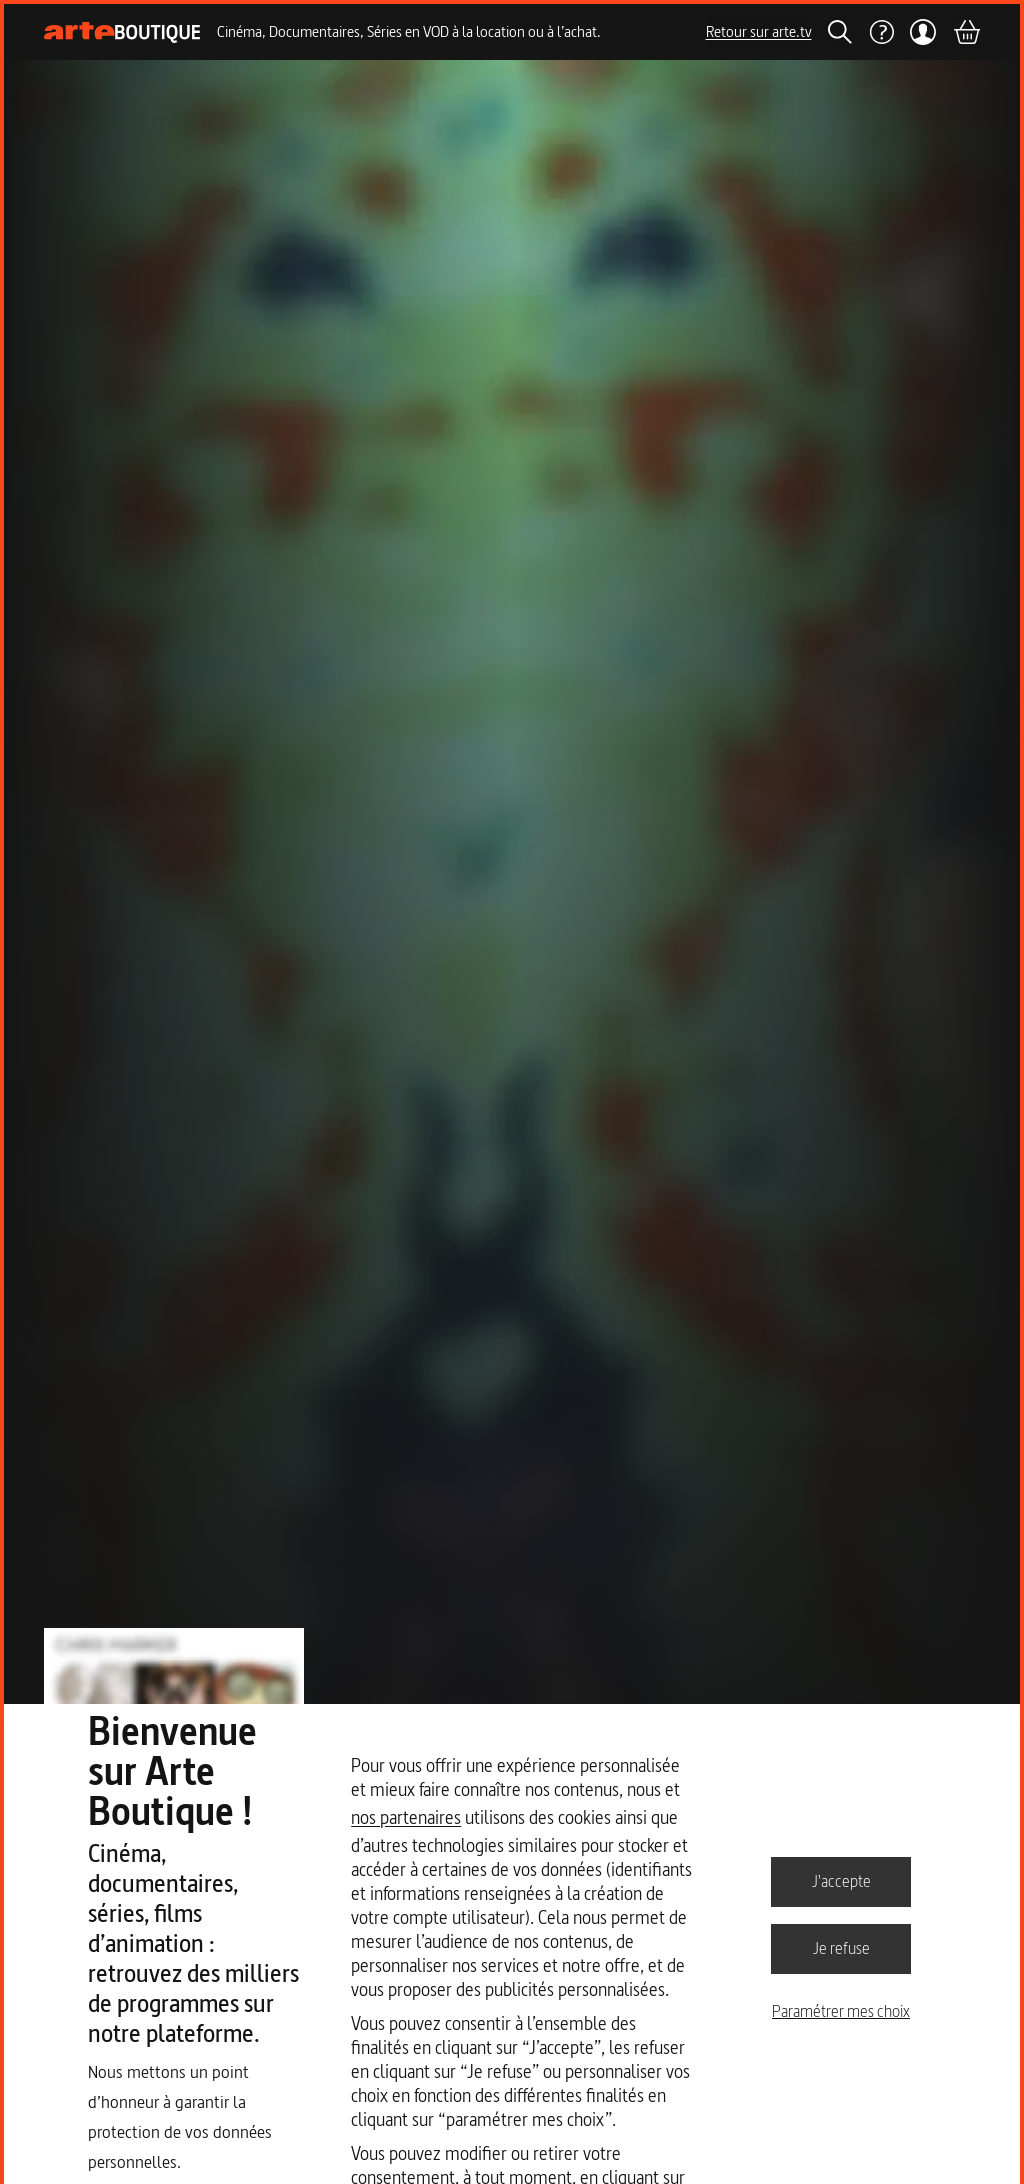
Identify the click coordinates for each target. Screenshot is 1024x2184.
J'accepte (841, 1881)
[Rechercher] (840, 32)
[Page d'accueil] (122, 32)
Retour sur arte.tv (759, 31)
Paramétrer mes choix (841, 2011)
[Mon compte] (923, 32)
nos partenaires (406, 1817)
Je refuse (841, 1948)
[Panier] (966, 32)
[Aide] (881, 32)
